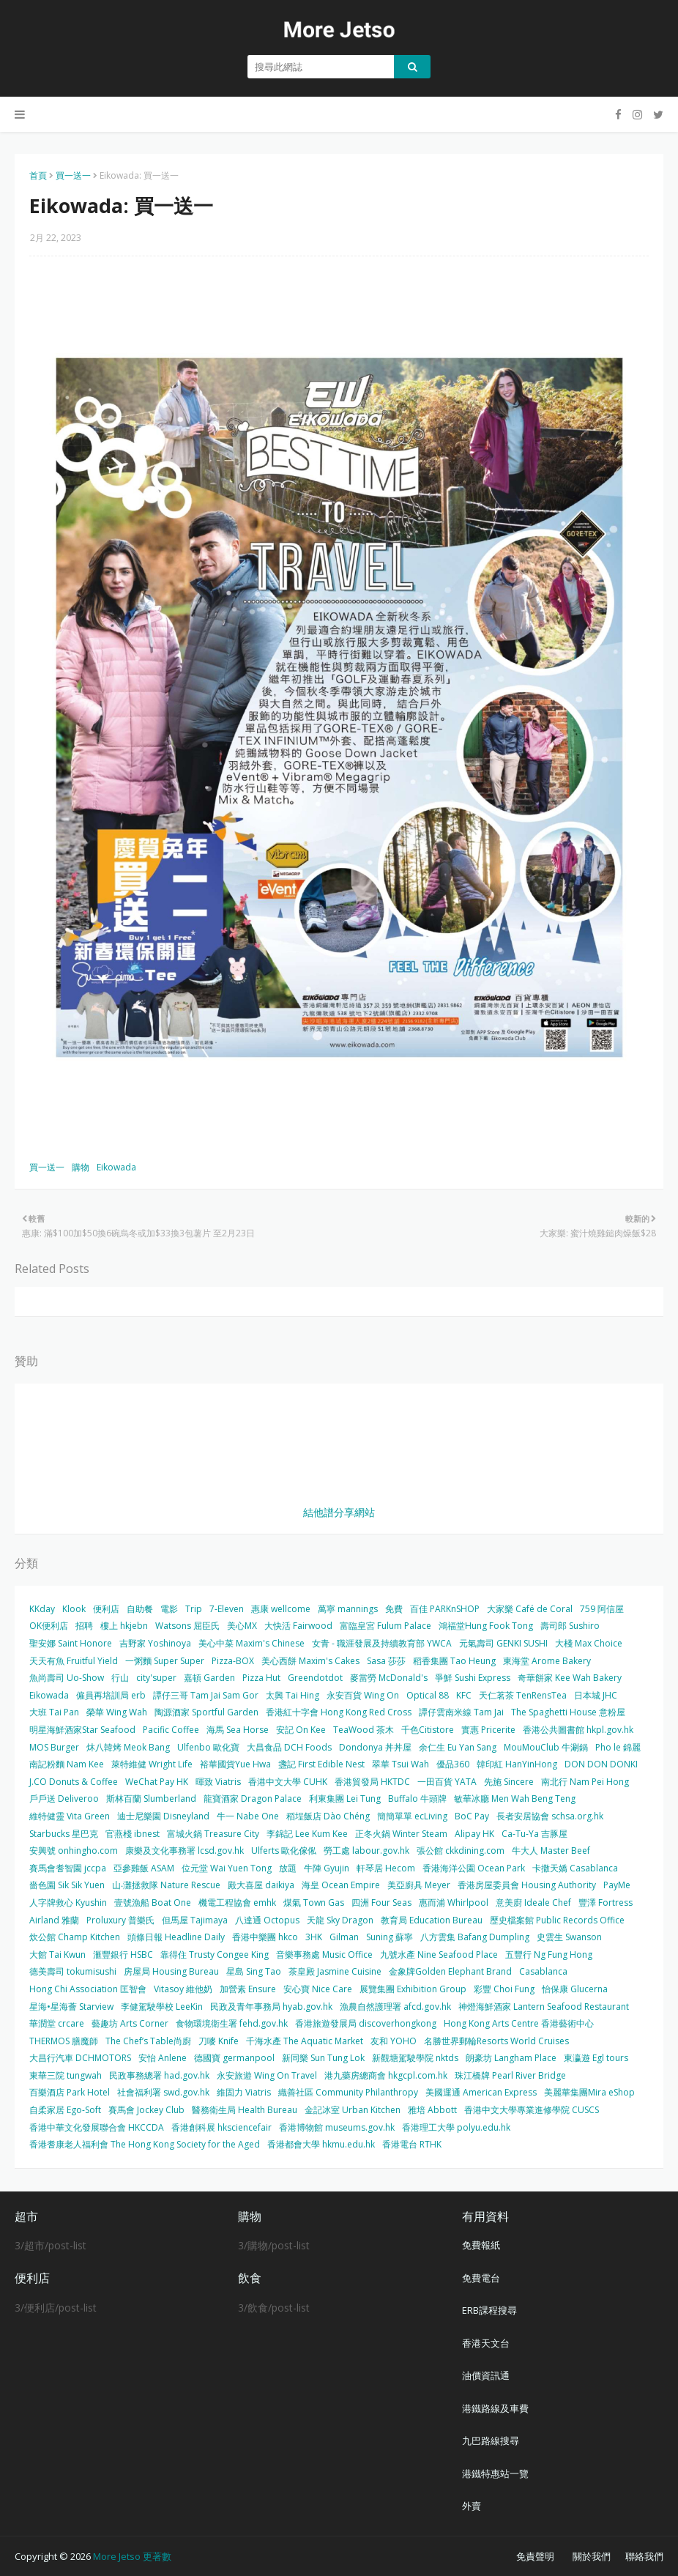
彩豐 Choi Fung (504, 1989)
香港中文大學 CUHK (287, 1781)
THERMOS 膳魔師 (63, 2041)
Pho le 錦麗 (618, 1747)
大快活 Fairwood (298, 1625)
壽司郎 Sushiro (570, 1625)
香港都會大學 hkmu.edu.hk (321, 2144)
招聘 (84, 1625)
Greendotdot (315, 1677)
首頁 (38, 175)
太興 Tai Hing (292, 1695)
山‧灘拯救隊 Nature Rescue (166, 1885)
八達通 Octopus (267, 1920)
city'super (156, 1677)
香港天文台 (486, 2343)
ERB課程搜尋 (489, 2310)
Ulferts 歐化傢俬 (283, 1850)
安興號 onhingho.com (73, 1850)
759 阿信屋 (602, 1609)
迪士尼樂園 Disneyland (163, 1816)
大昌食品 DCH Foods (289, 1747)
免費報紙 (481, 2245)
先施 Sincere (509, 1781)
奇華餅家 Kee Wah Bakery (570, 1677)
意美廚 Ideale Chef (533, 1902)
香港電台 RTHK (412, 2144)
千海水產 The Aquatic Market (304, 2041)
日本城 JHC (595, 1695)
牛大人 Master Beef (551, 1850)
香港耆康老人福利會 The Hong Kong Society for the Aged (144, 2144)
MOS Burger (54, 1747)
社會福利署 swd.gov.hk (163, 2092)
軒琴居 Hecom (386, 1868)
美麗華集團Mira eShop (589, 2092)
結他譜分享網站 (339, 1512)
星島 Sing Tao (253, 1971)
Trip (193, 1609)
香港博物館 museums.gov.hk (337, 2127)
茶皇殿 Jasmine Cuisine (334, 1971)
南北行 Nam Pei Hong (585, 1781)
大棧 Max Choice (588, 1643)
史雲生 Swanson (569, 1937)
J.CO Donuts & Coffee (73, 1781)
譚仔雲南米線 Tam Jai (461, 1712)
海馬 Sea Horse (237, 1729)
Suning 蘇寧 (389, 1937)
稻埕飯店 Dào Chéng (328, 1816)
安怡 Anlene (162, 2058)
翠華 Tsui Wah (400, 1764)
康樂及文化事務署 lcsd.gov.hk (184, 1850)
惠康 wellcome (280, 1609)
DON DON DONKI (601, 1764)
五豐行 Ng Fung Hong (548, 1954)
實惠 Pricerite (488, 1729)
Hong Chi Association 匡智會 (87, 1989)
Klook (74, 1609)
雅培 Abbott (432, 2110)
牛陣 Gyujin (326, 1868)
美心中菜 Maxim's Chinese (251, 1643)
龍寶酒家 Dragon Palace (253, 1798)
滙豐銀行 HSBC (123, 1954)
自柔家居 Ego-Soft (65, 2110)
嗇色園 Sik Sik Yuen (67, 1885)
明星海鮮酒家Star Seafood (82, 1729)
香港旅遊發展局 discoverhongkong (365, 2023)
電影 (169, 1609)
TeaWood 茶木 (363, 1729)
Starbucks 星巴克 (63, 1833)
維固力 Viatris (244, 2092)
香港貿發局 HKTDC (372, 1781)
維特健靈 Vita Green (69, 1816)
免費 (394, 1609)
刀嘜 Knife (218, 2041)
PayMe (616, 1885)
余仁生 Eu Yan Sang (457, 1747)
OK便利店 (48, 1625)
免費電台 (481, 2277)
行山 (120, 1677)
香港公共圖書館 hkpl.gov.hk (578, 1729)
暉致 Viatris (218, 1781)
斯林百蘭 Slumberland (151, 1798)
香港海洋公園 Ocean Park (473, 1868)
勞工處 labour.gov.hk (366, 1850)
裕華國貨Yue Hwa (235, 1764)
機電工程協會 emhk (237, 1902)
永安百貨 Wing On (363, 1695)
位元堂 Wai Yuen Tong (227, 1868)
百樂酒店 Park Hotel (69, 2092)
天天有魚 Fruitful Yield (73, 1661)
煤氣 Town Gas (313, 1902)
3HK (313, 1937)
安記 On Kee (301, 1729)
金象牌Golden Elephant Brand (450, 1971)
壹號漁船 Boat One (152, 1902)
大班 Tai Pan (54, 1712)
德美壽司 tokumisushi (72, 1971)
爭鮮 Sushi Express (472, 1677)
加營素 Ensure (248, 1989)
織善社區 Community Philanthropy (348, 2092)
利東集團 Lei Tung (345, 1798)
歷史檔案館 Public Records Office (557, 1920)
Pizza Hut (261, 1677)
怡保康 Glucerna (575, 1989)
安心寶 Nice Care (317, 1989)
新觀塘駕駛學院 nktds (415, 2058)
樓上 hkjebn (124, 1625)
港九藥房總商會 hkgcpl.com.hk (385, 2075)
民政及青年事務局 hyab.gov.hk (271, 2006)
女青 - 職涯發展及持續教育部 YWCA (382, 1643)
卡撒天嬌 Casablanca (575, 1868)
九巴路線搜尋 (490, 2440)
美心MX (242, 1625)
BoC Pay (472, 1816)
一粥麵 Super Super (164, 1661)
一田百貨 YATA (447, 1781)
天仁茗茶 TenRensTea (523, 1695)
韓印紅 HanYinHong (517, 1764)
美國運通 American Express (481, 2092)
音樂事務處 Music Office (324, 1954)
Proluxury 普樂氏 (120, 1920)
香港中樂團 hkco (265, 1937)
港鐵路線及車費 (495, 2408)
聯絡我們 (644, 2556)
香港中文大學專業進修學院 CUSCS (531, 2110)
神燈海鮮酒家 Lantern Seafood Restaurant (543, 2006)
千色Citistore (427, 1729)
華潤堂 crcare (56, 2023)
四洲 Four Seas (381, 1902)
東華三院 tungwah (65, 2075)
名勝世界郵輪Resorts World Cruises (496, 2041)
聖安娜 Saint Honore (70, 1643)
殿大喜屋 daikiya (261, 1885)
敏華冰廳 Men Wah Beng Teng (514, 1798)
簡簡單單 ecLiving (412, 1816)
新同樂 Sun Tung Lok (323, 2058)
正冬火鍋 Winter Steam (401, 1833)
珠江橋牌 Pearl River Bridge (510, 2075)
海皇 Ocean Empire (341, 1885)
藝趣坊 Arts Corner (130, 2023)
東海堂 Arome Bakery (547, 1661)
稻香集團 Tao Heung (454, 1661)
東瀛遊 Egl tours (596, 2058)
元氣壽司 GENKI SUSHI (503, 1643)
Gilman (344, 1937)
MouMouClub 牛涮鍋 (546, 1747)
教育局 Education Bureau (432, 1920)
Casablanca (543, 1971)
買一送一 (73, 175)
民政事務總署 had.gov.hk (159, 2075)
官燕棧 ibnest (132, 1833)
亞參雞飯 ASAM (143, 1868)
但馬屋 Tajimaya (195, 1920)
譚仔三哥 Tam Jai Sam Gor (205, 1695)
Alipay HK (474, 1833)
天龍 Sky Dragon (340, 1920)
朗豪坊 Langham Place (511, 2058)
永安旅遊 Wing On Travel (267, 2075)
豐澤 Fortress (605, 1902)
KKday (42, 1609)
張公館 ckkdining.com (460, 1850)
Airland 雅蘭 (54, 1920)
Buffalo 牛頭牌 (417, 1798)
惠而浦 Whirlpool (453, 1902)
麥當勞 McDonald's (389, 1677)
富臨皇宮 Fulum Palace (385, 1625)
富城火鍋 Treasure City (213, 1833)
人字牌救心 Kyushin (68, 1902)
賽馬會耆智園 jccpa (67, 1868)
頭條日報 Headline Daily (176, 1937)
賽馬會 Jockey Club (146, 2110)
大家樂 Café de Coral (530, 1609)
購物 (80, 1167)
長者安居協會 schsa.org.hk (549, 1816)
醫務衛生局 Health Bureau (244, 2110)
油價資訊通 (486, 2375)
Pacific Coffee (171, 1729)
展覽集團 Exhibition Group (413, 1989)
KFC (464, 1695)
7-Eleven (226, 1609)
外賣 (471, 2505)
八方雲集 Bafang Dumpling (474, 1937)
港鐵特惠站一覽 (495, 2473)
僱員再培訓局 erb (111, 1695)
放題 (288, 1868)
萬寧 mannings (348, 1609)
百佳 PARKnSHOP (445, 1609)
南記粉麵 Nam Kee (66, 1764)
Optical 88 (427, 1695)
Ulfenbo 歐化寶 (208, 1747)
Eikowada (116, 1167)
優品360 (452, 1764)
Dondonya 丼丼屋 (375, 1747)
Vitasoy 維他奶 (183, 1989)
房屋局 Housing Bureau (171, 1971)
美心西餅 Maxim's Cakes (310, 1661)
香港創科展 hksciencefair (221, 2127)
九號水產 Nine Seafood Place (439, 1954)
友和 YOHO (393, 2041)
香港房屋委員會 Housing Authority (527, 1885)
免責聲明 (535, 2556)
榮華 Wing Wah (116, 1712)
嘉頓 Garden (209, 1677)
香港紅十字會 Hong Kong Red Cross (338, 1712)
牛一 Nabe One (248, 1816)
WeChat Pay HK (156, 1781)
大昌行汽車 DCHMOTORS (80, 2058)
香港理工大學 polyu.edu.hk (456, 2127)
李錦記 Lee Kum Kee (307, 1833)
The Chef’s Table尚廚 (148, 2041)
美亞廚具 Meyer (418, 1885)
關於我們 (592, 2556)
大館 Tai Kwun (57, 1954)
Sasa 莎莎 (386, 1661)
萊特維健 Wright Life (152, 1764)
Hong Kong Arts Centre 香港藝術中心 (519, 2023)
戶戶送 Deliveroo (64, 1798)
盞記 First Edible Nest (321, 1764)
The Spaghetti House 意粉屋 (568, 1712)
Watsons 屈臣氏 (187, 1625)
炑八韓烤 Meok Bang (128, 1747)
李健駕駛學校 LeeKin (162, 2006)
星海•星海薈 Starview (71, 2006)
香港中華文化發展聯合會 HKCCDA (96, 2127)
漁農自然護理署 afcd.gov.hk (395, 2006)
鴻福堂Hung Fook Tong (486, 1625)
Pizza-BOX (233, 1661)
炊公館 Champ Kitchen (74, 1937)
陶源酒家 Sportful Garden (206, 1712)
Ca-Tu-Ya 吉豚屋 (534, 1833)
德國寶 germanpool (234, 2058)
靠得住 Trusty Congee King (214, 1954)
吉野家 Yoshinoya (155, 1643)
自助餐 (140, 1609)
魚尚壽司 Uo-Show (66, 1677)
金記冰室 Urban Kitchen (353, 2110)
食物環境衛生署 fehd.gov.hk (232, 2023)
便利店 (106, 1609)
